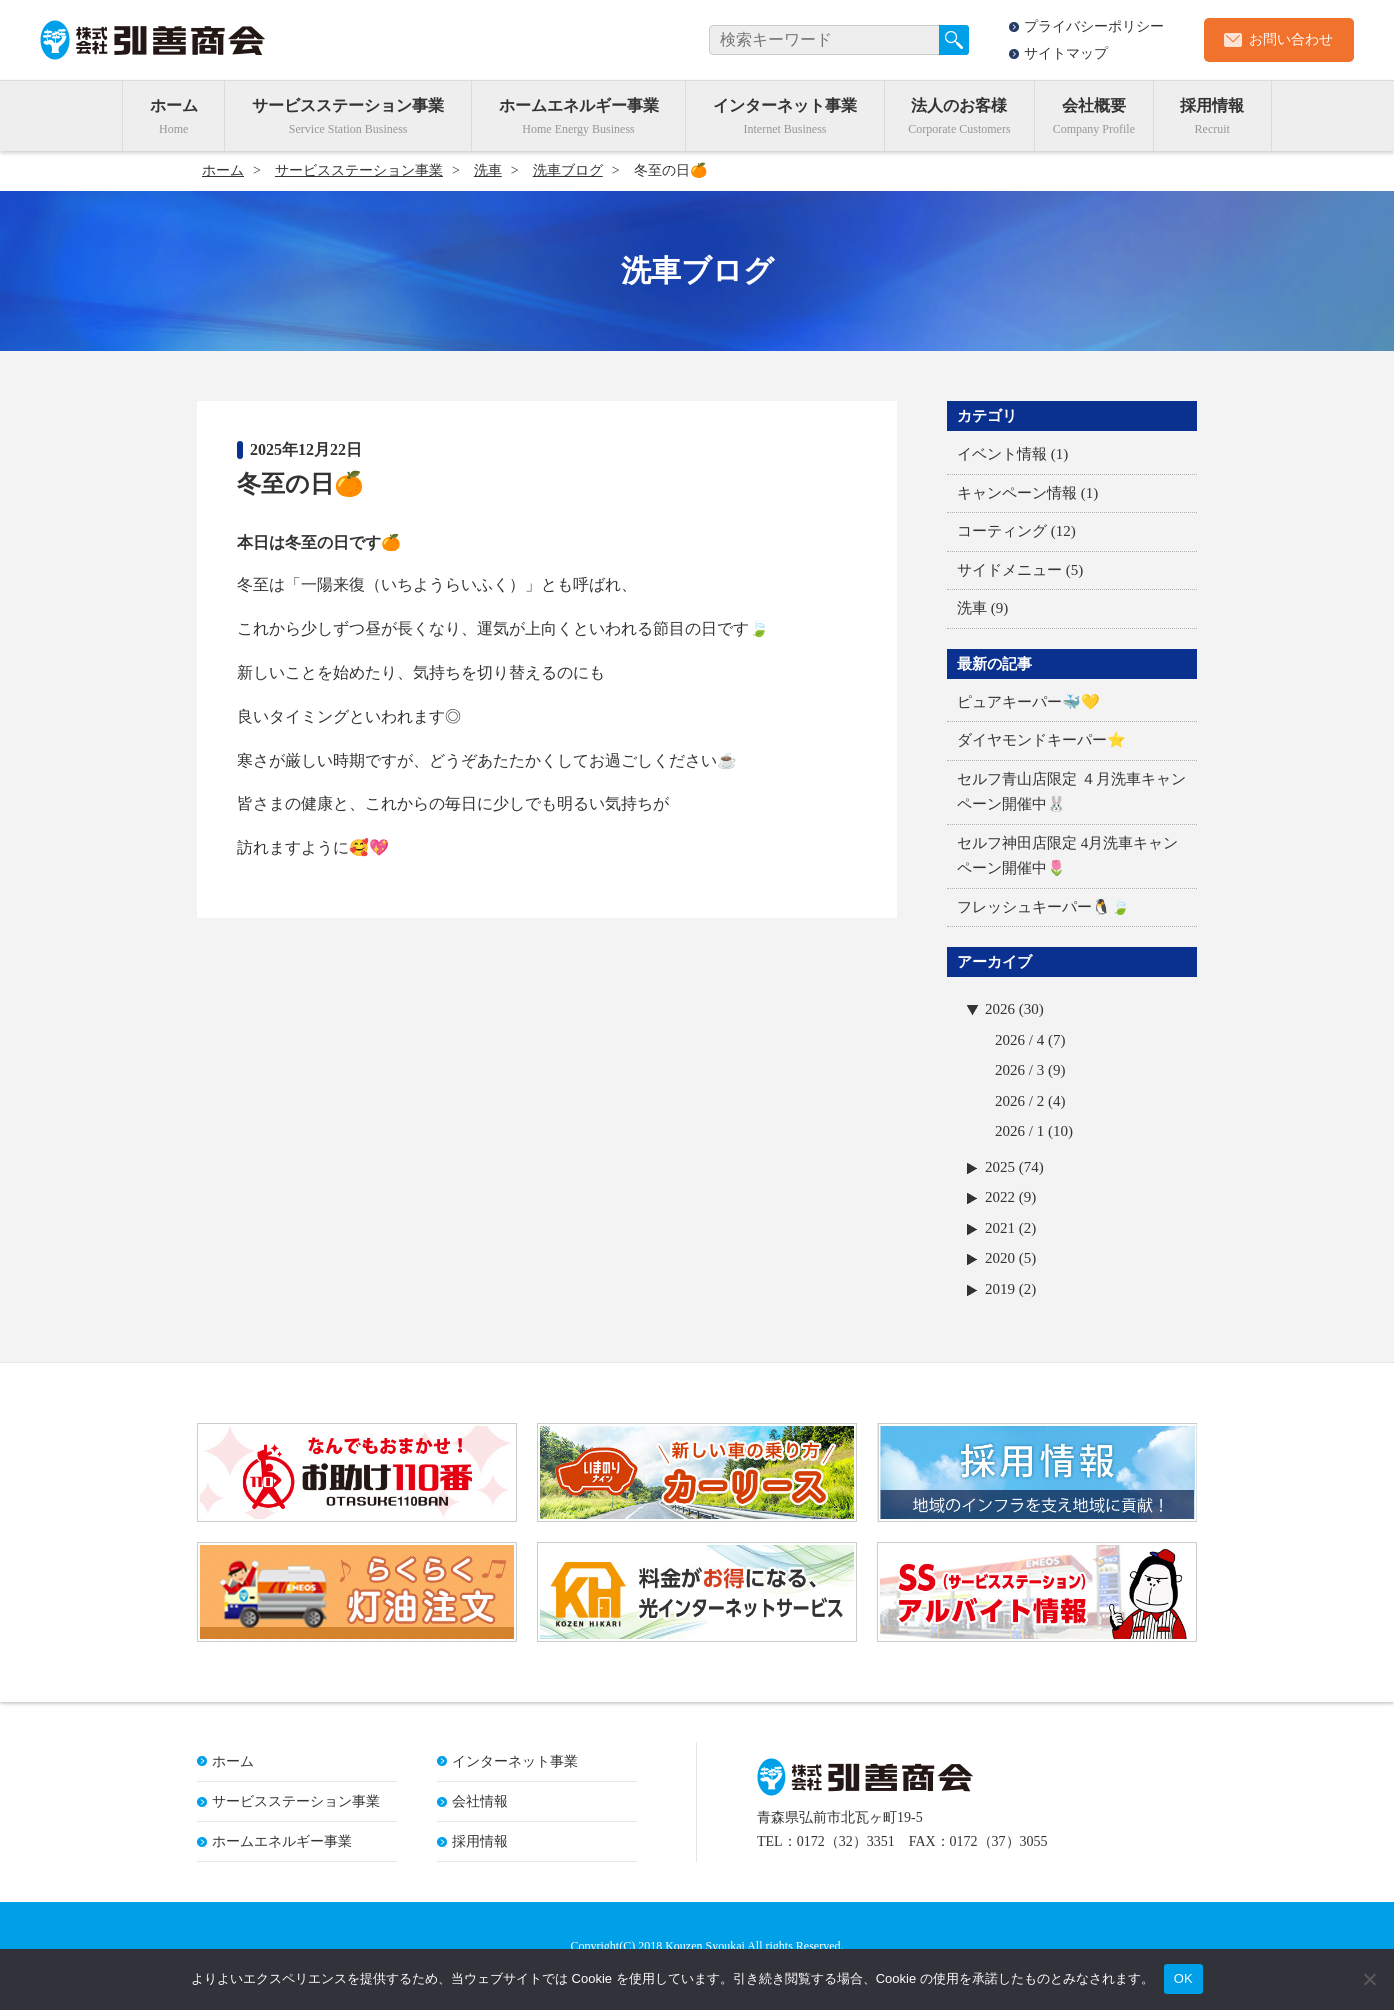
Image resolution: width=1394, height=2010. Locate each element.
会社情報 (480, 1802)
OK (1183, 1978)
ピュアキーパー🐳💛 (1028, 702)
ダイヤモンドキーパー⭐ (1041, 740)
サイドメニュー (1009, 570)
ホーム (174, 105)
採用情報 (1212, 105)
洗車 (972, 608)
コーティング (1002, 531)
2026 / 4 (1019, 1040)
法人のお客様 (959, 105)
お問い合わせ (1291, 39)
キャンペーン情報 (1017, 493)
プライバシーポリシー (1094, 26)
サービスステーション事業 (348, 105)
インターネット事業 (785, 105)
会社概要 (1094, 105)
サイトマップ (1066, 53)
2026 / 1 (1019, 1131)
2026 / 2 (1019, 1101)
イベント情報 (1002, 454)
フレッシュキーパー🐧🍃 (1043, 907)
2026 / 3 (1019, 1070)
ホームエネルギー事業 (579, 105)
